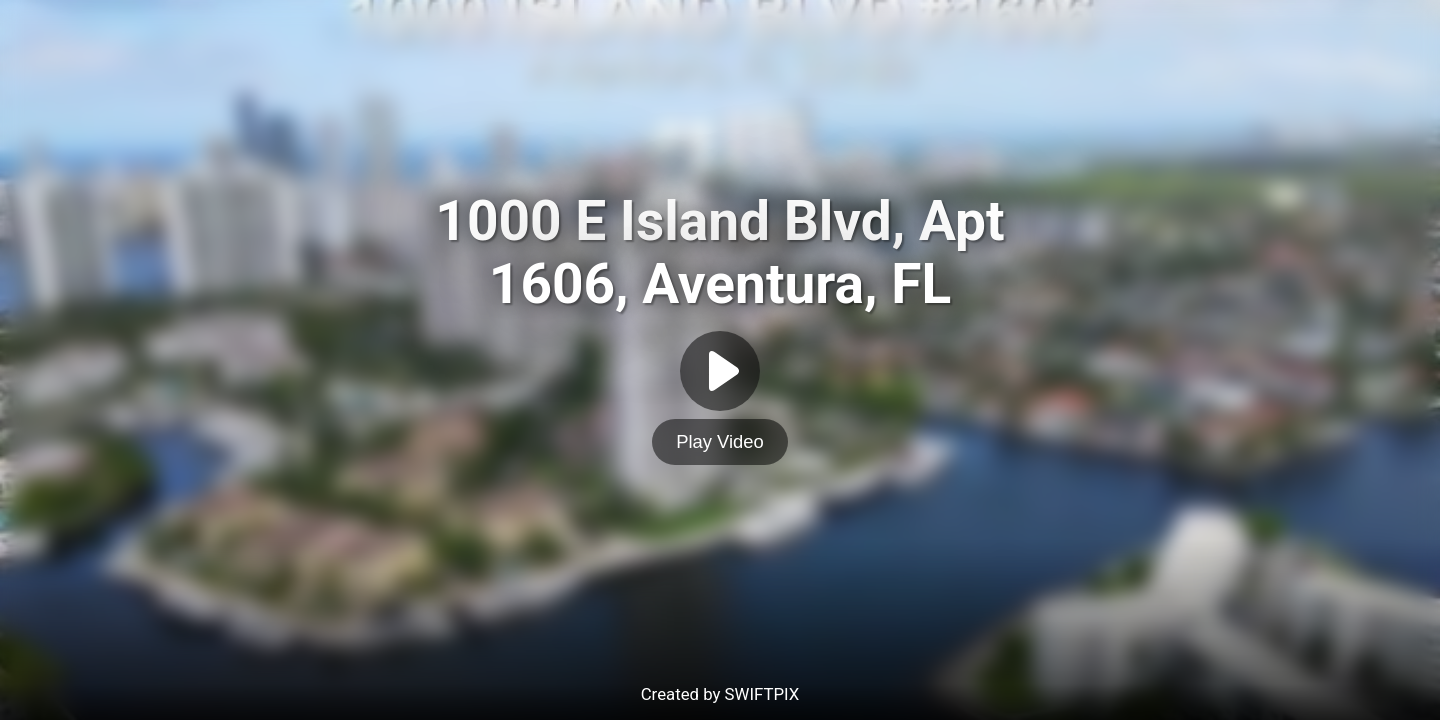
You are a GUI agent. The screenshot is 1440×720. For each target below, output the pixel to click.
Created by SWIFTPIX (720, 694)
